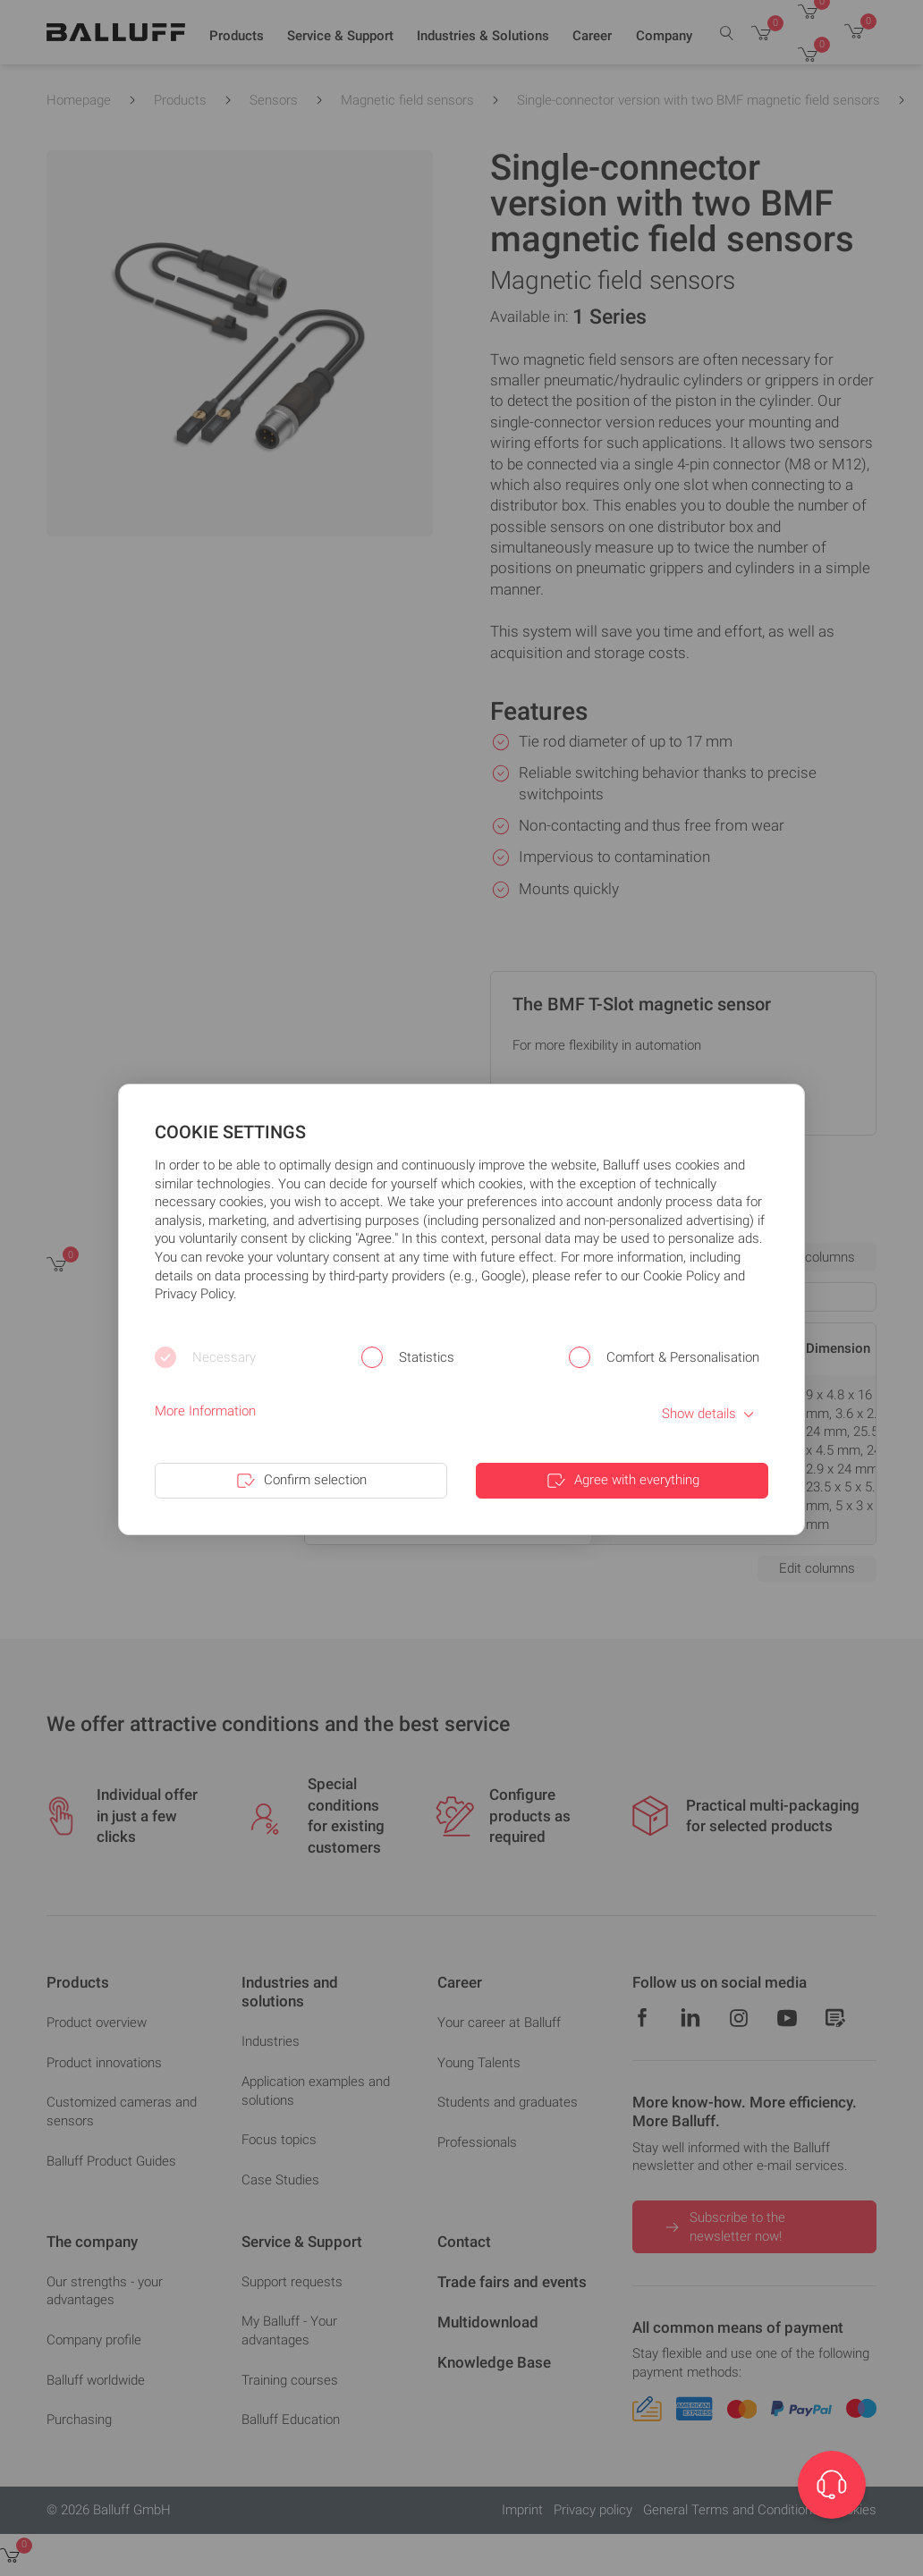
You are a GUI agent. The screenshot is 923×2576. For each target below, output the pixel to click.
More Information (205, 1411)
